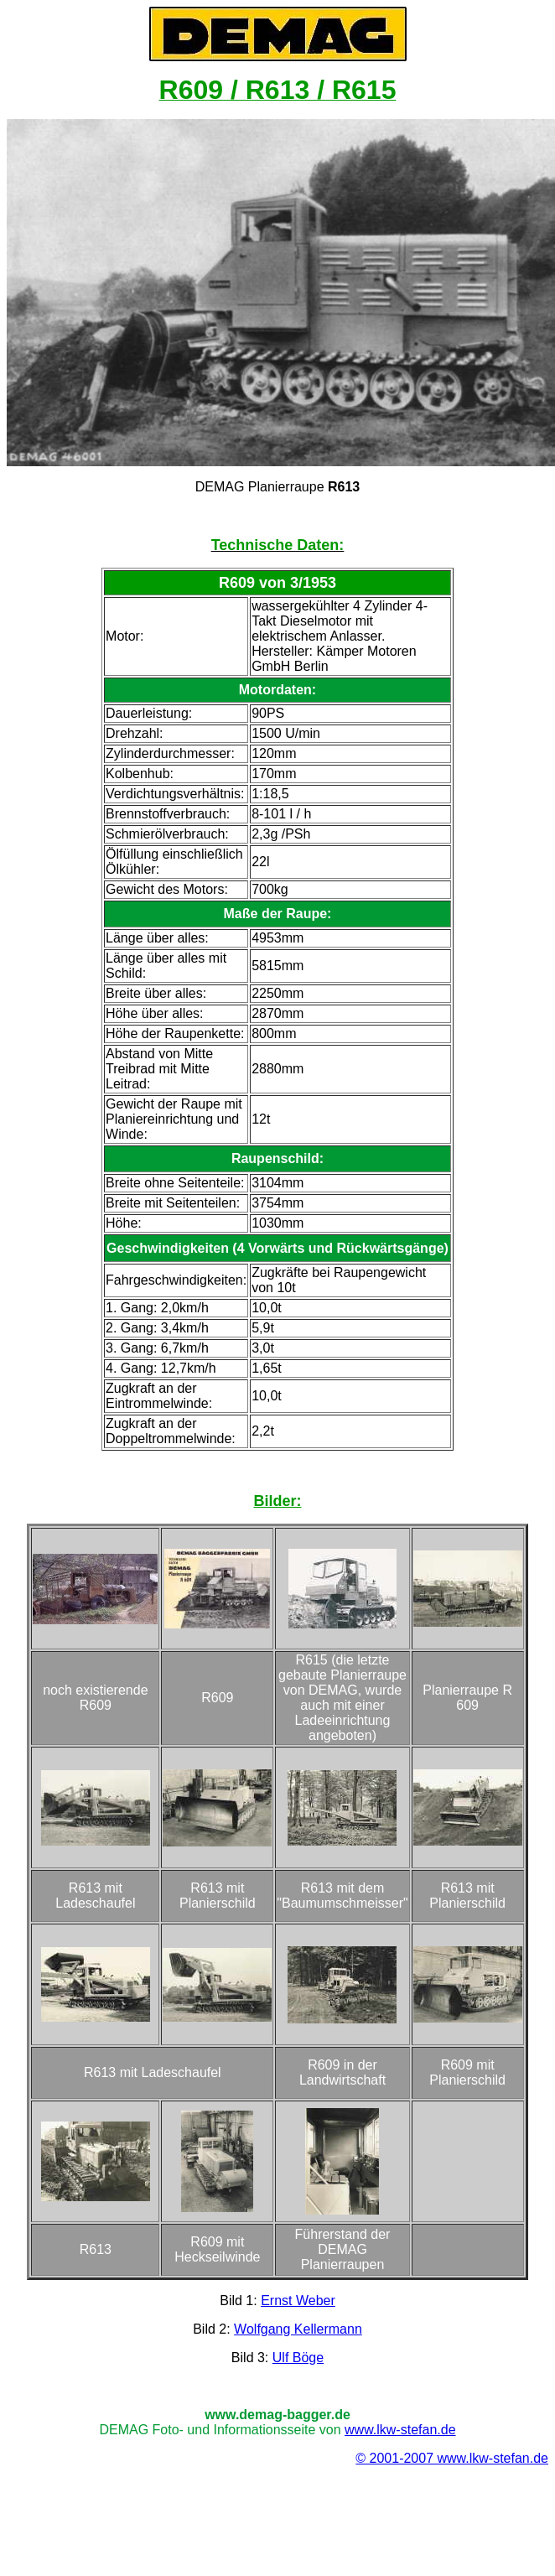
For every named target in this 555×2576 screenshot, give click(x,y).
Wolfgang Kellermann (298, 2329)
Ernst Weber (298, 2300)
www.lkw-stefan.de (400, 2430)
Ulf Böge (298, 2357)
